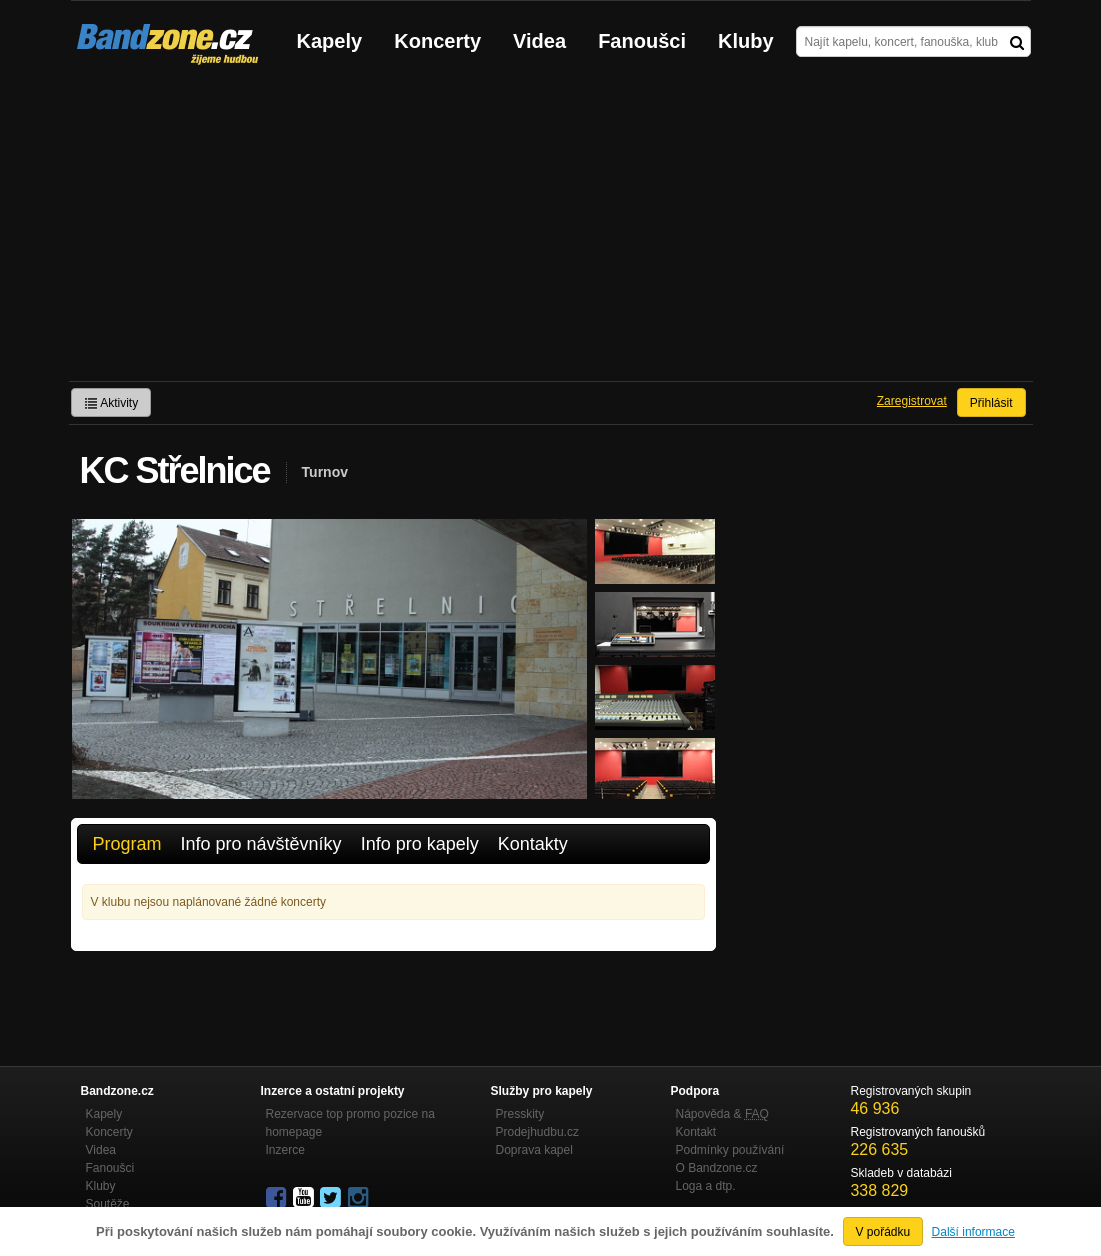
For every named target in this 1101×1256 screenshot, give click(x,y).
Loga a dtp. (706, 1186)
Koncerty (437, 41)
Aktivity (111, 403)
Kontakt (696, 1132)
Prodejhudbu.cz (537, 1132)
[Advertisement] (551, 231)
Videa (539, 41)
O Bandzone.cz (717, 1168)
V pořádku (883, 1232)
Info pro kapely (420, 844)
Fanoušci (642, 41)
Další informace (973, 1232)
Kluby (746, 41)
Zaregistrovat (912, 401)
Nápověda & (722, 1114)
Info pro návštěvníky (261, 844)
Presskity (520, 1114)
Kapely (330, 41)
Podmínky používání (730, 1150)
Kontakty (533, 844)
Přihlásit (991, 403)
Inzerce (285, 1150)
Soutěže (108, 1204)
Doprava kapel (534, 1150)
